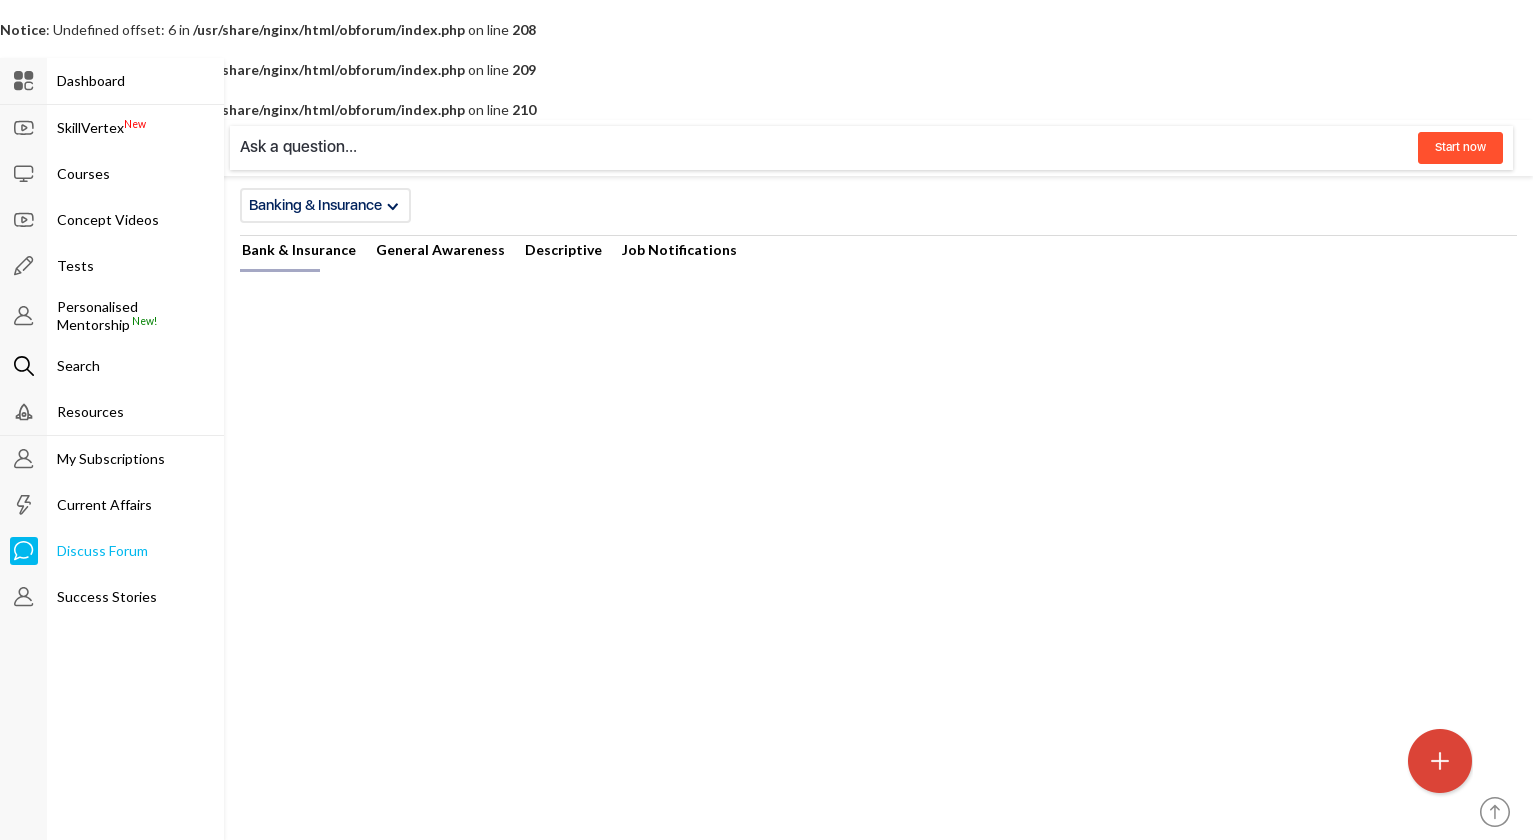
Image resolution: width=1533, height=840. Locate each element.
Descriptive (563, 249)
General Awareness (440, 249)
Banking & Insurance (324, 205)
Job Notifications (679, 249)
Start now (1460, 147)
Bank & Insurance (299, 249)
